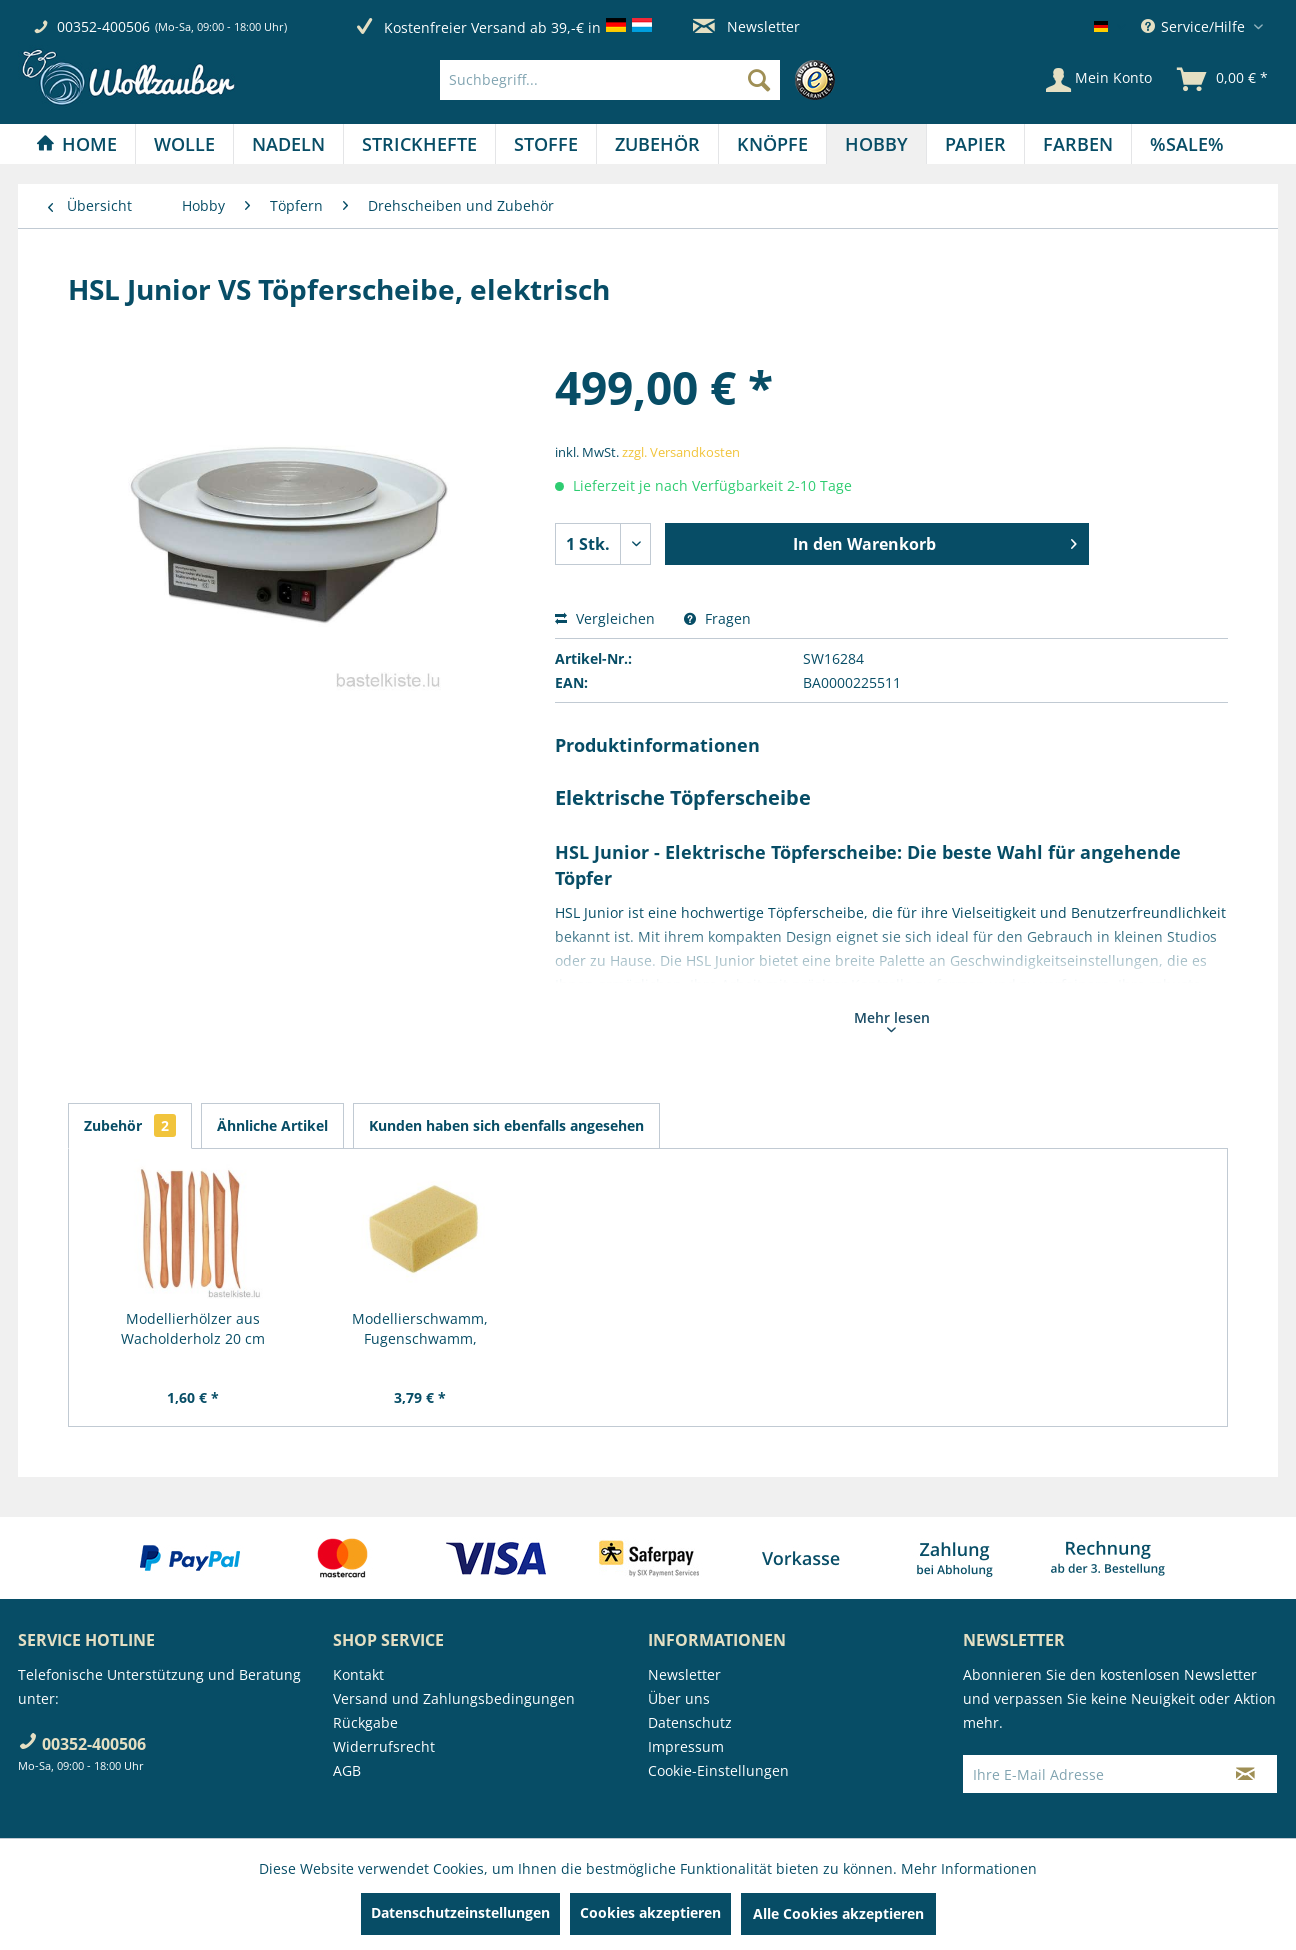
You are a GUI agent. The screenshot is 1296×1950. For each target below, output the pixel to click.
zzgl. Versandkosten (681, 452)
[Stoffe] (546, 144)
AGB (347, 1770)
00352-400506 (103, 26)
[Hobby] (876, 144)
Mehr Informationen (969, 1868)
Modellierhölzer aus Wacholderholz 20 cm (193, 1328)
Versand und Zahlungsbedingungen (454, 1698)
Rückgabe (365, 1722)
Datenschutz (690, 1722)
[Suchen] (759, 80)
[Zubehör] (657, 144)
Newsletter (746, 26)
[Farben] (1078, 144)
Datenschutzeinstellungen (460, 1912)
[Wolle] (184, 144)
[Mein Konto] (1099, 80)
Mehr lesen (892, 1020)
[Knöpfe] (772, 144)
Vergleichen (605, 618)
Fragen (717, 618)
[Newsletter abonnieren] (1245, 1774)
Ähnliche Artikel (272, 1125)
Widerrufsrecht (384, 1746)
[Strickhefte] (419, 144)
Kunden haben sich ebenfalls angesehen (506, 1125)
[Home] (76, 144)
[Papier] (975, 144)
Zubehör (130, 1125)
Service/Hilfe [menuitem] (1195, 26)
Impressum (686, 1746)
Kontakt (358, 1674)
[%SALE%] (1187, 144)
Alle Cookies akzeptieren (838, 1913)
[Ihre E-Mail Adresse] (1089, 1774)
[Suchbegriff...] (610, 80)
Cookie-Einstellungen (718, 1770)
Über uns (679, 1698)
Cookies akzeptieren (650, 1912)
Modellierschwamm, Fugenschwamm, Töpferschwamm (420, 1329)
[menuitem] (642, 80)
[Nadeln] (288, 144)
